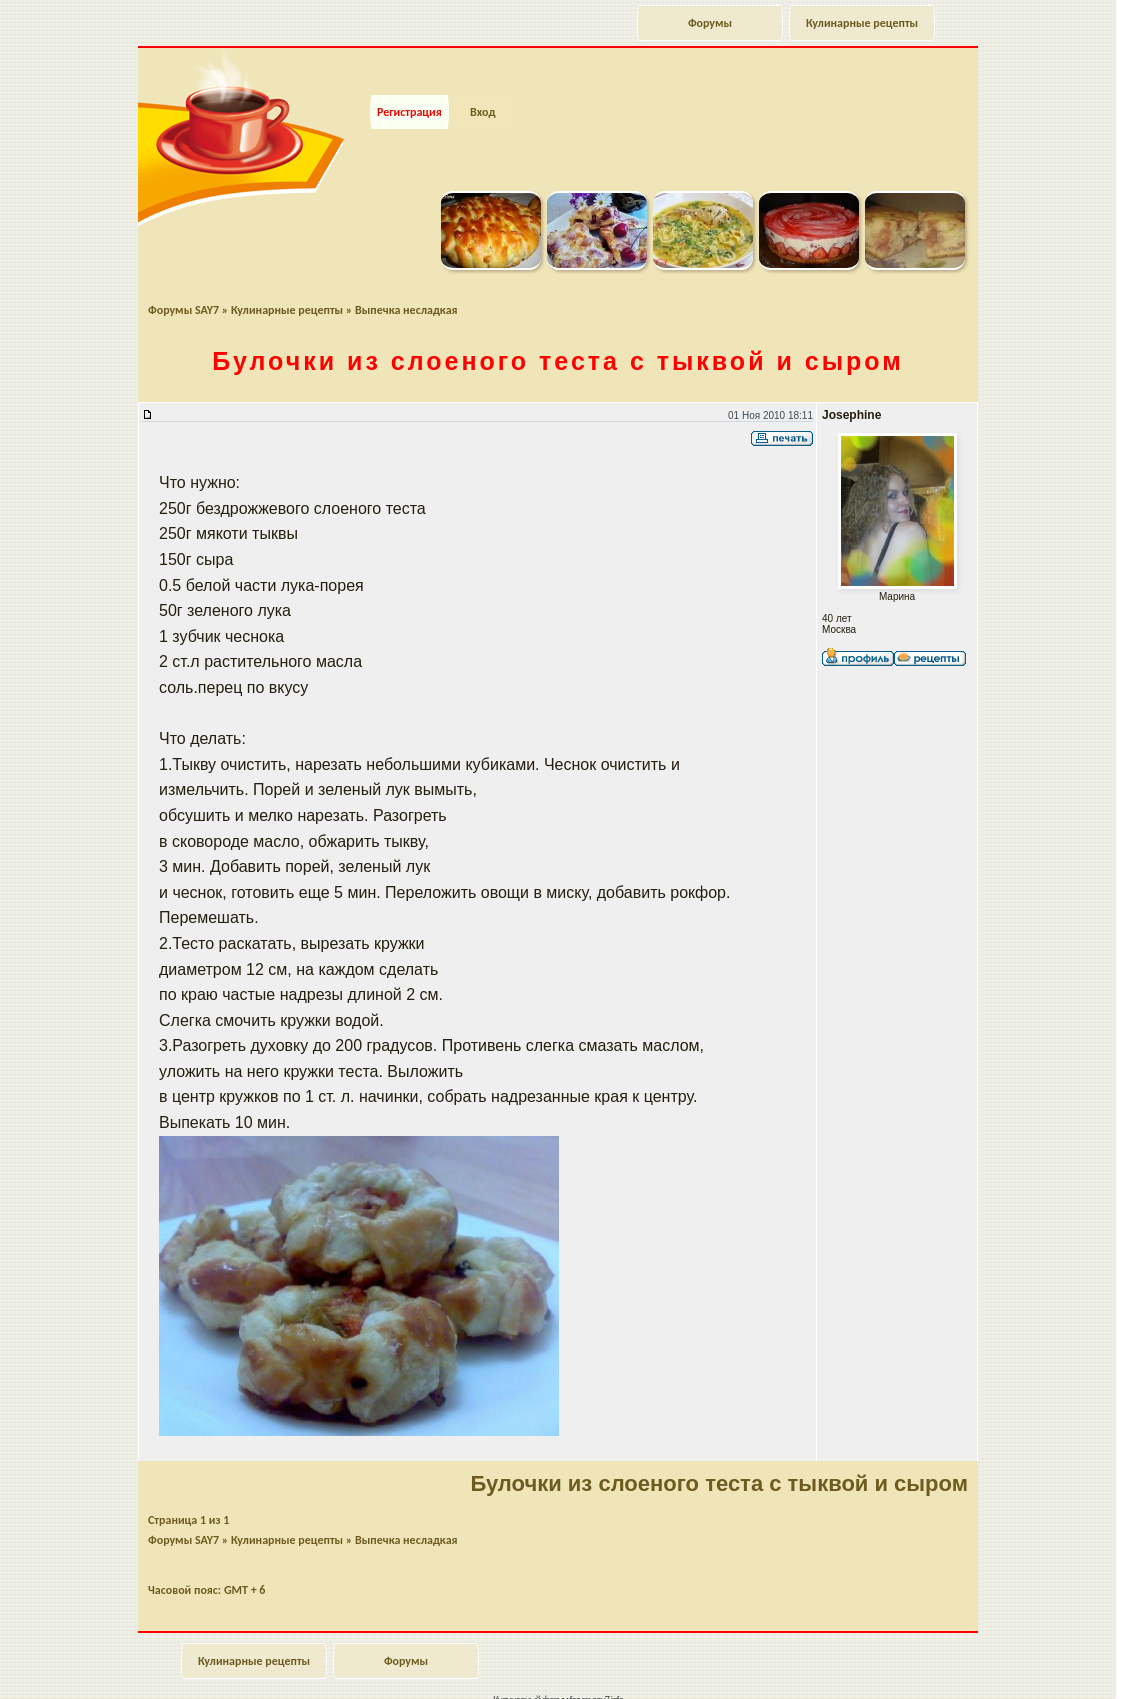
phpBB (580, 1676)
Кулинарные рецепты (862, 23)
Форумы (710, 23)
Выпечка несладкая (406, 276)
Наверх (1045, 1662)
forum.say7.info (596, 1665)
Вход (482, 78)
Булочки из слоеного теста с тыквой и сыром (557, 327)
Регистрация (409, 78)
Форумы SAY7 (183, 276)
